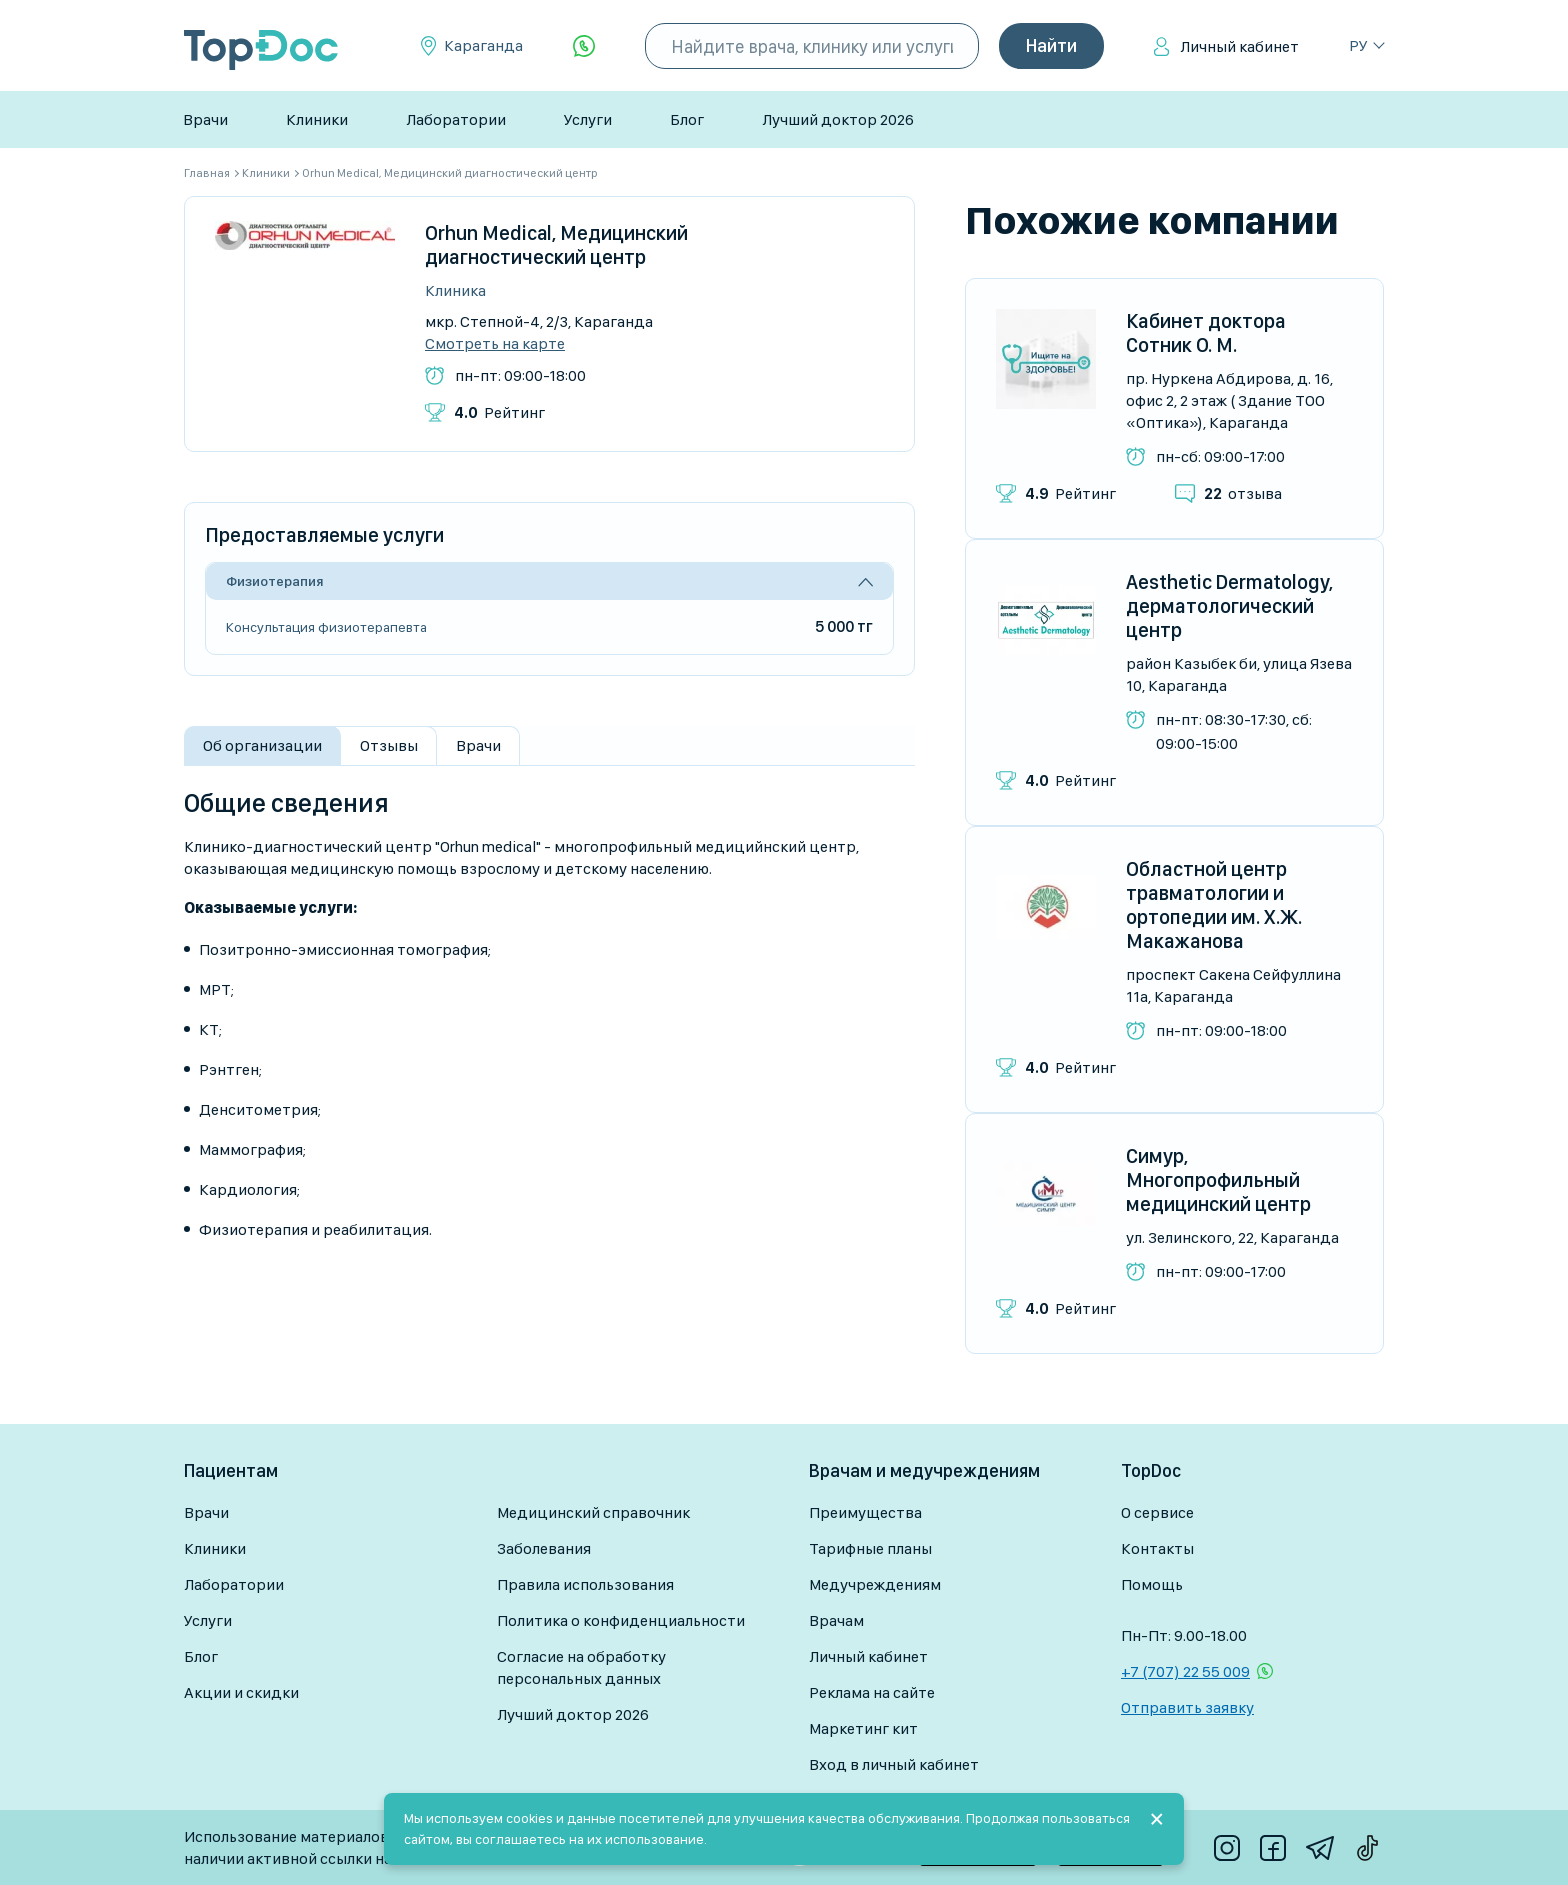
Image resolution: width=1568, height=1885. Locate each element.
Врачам (836, 1620)
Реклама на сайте (872, 1692)
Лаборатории (456, 119)
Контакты (1157, 1548)
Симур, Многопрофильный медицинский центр (1218, 1180)
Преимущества (865, 1512)
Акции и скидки (241, 1692)
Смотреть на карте (495, 344)
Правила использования (585, 1584)
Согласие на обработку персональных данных (581, 1667)
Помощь (1152, 1584)
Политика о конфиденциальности (621, 1620)
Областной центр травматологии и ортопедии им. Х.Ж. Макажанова (1214, 905)
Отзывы (389, 745)
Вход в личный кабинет (894, 1764)
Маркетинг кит (863, 1728)
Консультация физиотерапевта (326, 627)
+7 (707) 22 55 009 (1185, 1671)
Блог (687, 119)
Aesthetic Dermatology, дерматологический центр (1229, 606)
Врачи (205, 119)
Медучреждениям (875, 1584)
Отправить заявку (1187, 1707)
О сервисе (1157, 1512)
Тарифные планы (870, 1548)
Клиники (317, 119)
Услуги (588, 119)
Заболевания (544, 1548)
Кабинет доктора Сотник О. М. (1206, 333)
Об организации (262, 745)
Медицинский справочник (593, 1512)
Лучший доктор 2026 (838, 119)
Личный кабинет (1239, 46)
